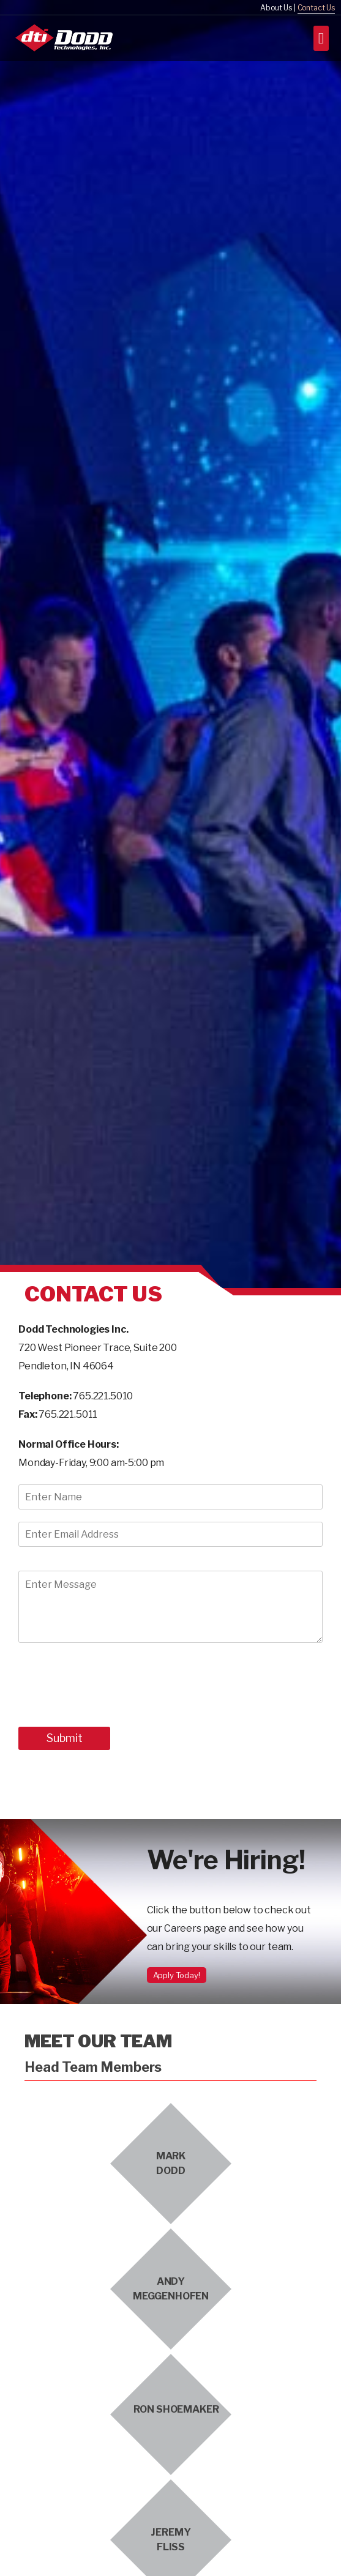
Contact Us (316, 7)
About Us (276, 7)
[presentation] (111, 1690)
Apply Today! (176, 1975)
